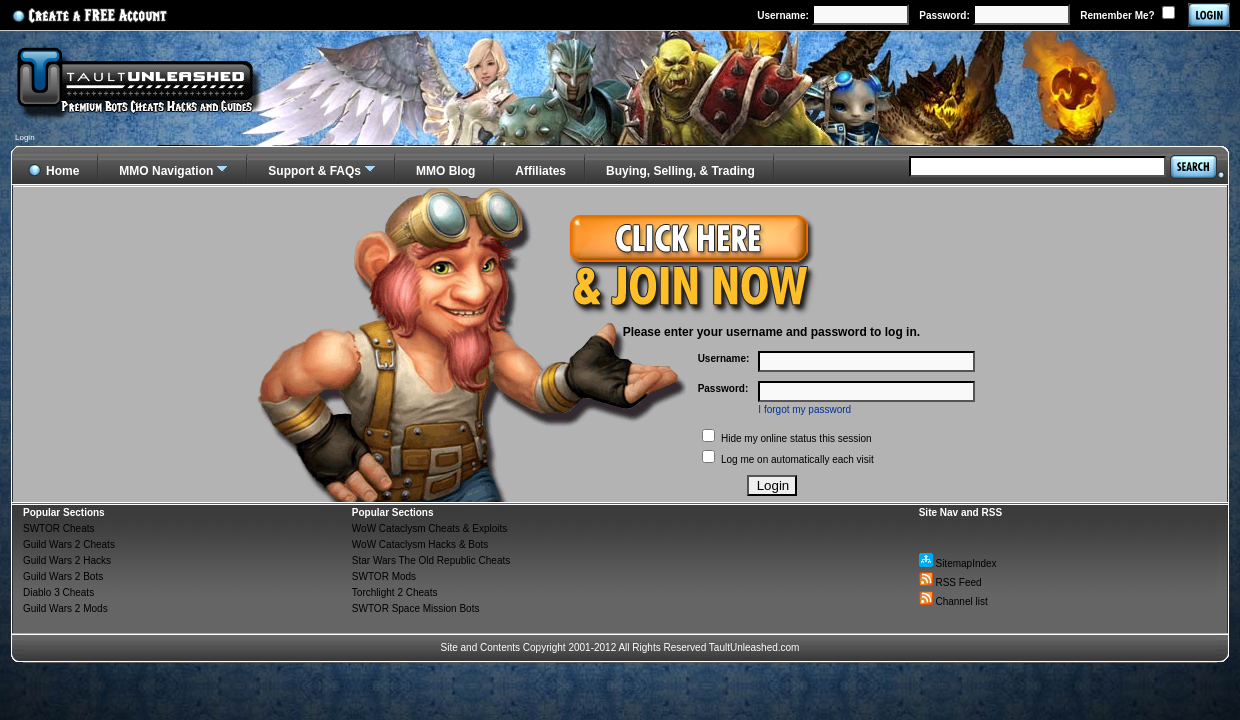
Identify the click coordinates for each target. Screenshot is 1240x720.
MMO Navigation (166, 171)
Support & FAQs (314, 171)
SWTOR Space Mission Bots (416, 608)
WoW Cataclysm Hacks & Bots (420, 544)
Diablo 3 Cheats (58, 592)
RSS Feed (950, 582)
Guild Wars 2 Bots (63, 576)
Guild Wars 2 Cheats (69, 544)
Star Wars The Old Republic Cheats (431, 560)
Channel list (953, 601)
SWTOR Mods (384, 576)
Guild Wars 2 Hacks (67, 560)
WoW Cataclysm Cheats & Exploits (429, 528)
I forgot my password (804, 409)
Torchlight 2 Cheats (395, 592)
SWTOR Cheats (59, 528)
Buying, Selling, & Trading (680, 171)
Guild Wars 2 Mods (65, 608)
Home (53, 168)
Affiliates (540, 171)
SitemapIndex (958, 563)
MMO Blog (445, 171)
